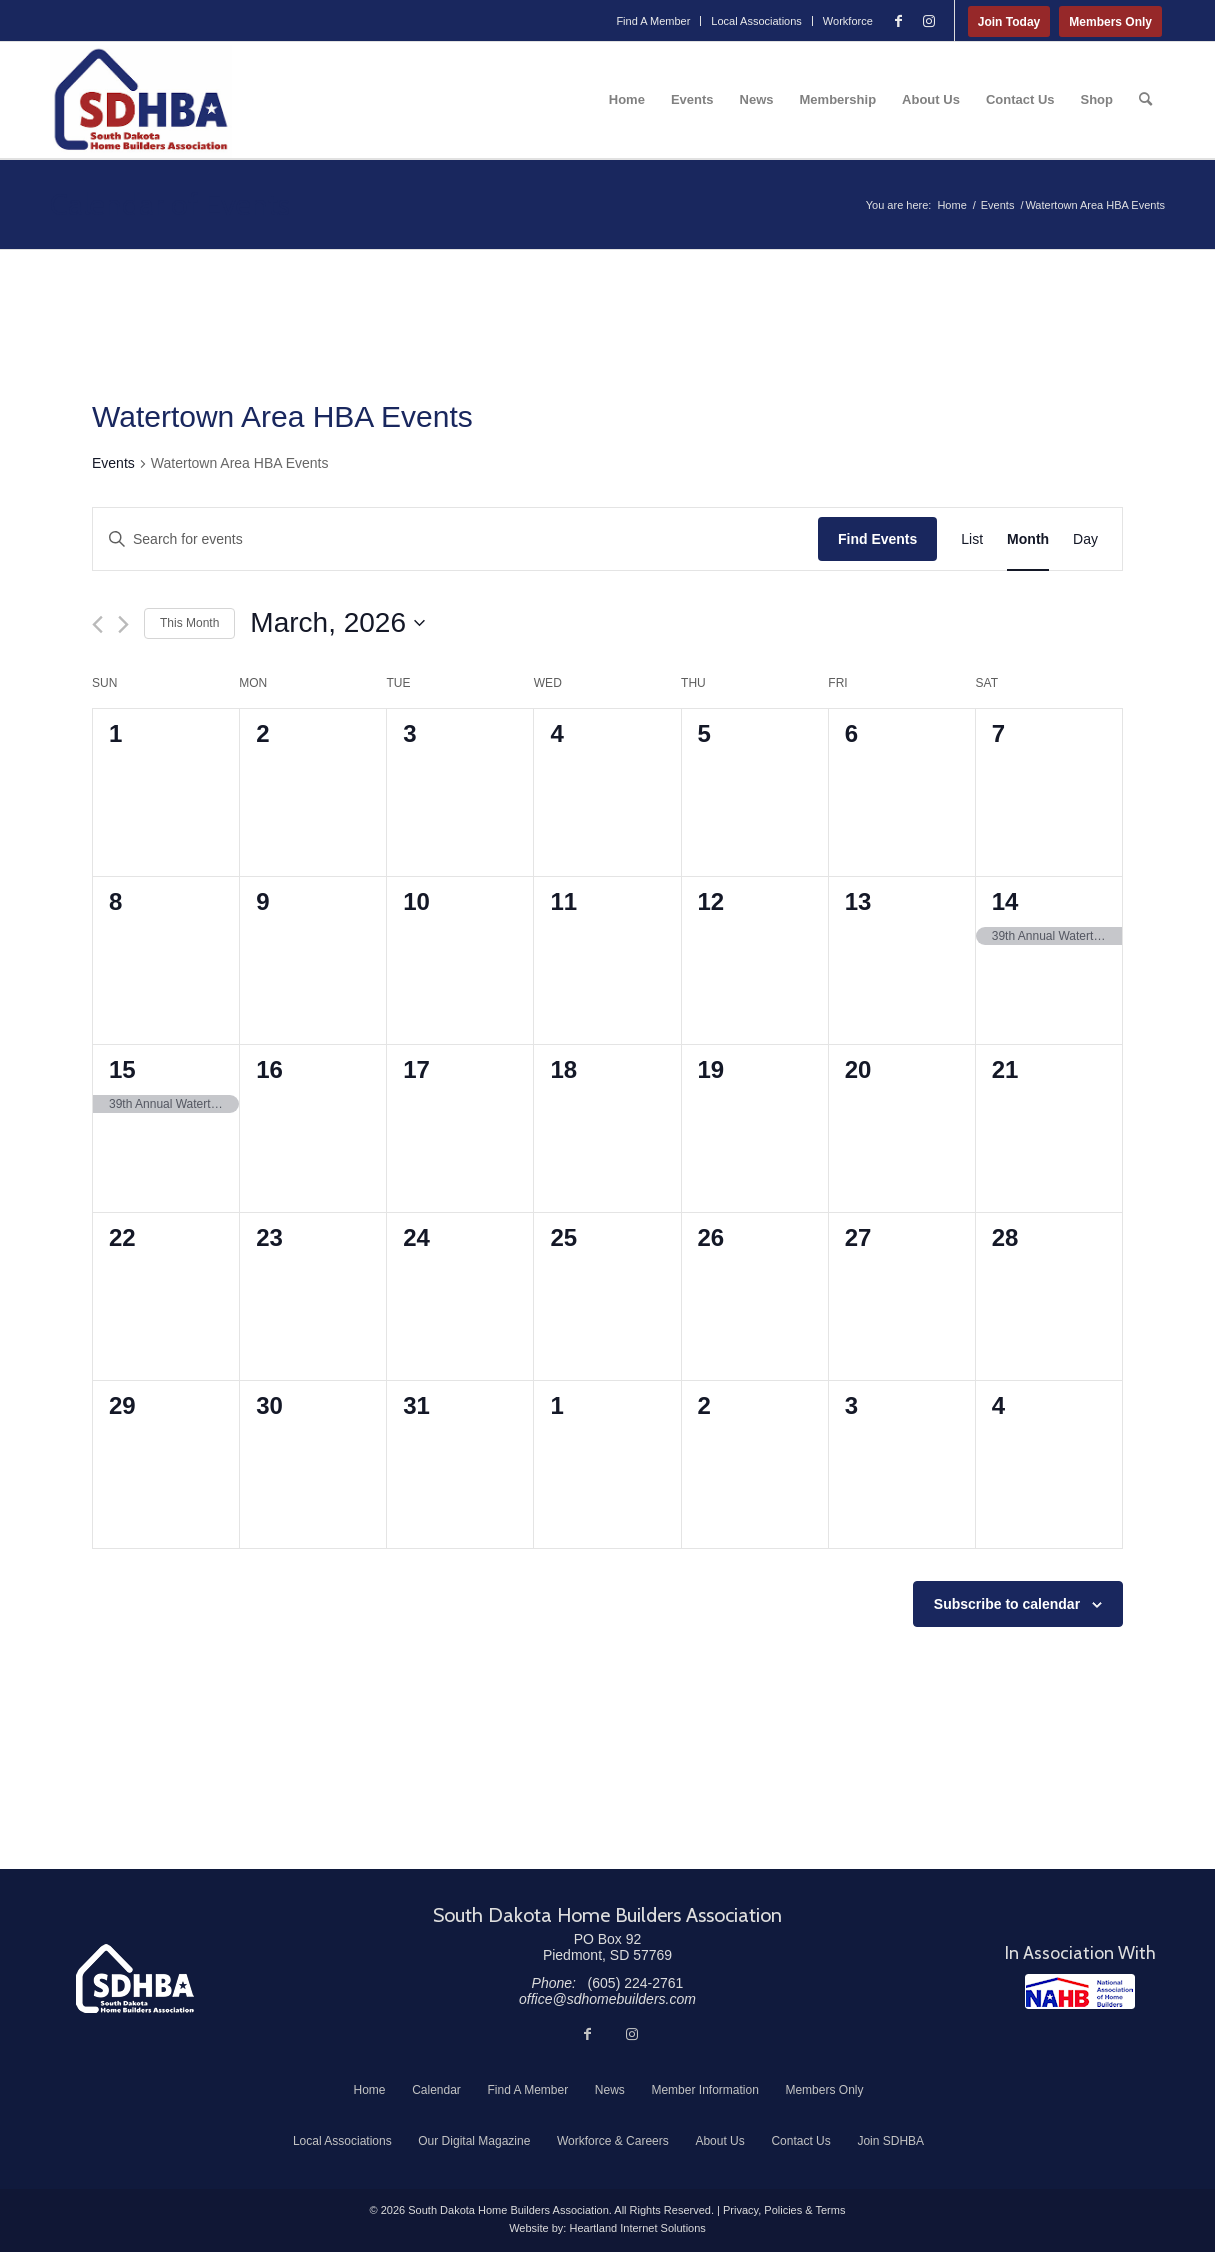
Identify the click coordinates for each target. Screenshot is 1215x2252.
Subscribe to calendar (1007, 1604)
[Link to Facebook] (899, 21)
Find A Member (653, 21)
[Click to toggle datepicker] (337, 623)
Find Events (877, 539)
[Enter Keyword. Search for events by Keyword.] (455, 539)
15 (122, 1069)
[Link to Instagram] (929, 21)
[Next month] (123, 624)
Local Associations (756, 21)
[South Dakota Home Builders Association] (141, 100)
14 (1005, 901)
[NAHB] (1080, 1991)
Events (113, 463)
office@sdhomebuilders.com (607, 1999)
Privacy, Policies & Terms (784, 2210)
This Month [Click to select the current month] (189, 623)
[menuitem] (653, 21)
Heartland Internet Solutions (637, 2228)
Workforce (848, 21)
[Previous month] (97, 624)
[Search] (1145, 100)
